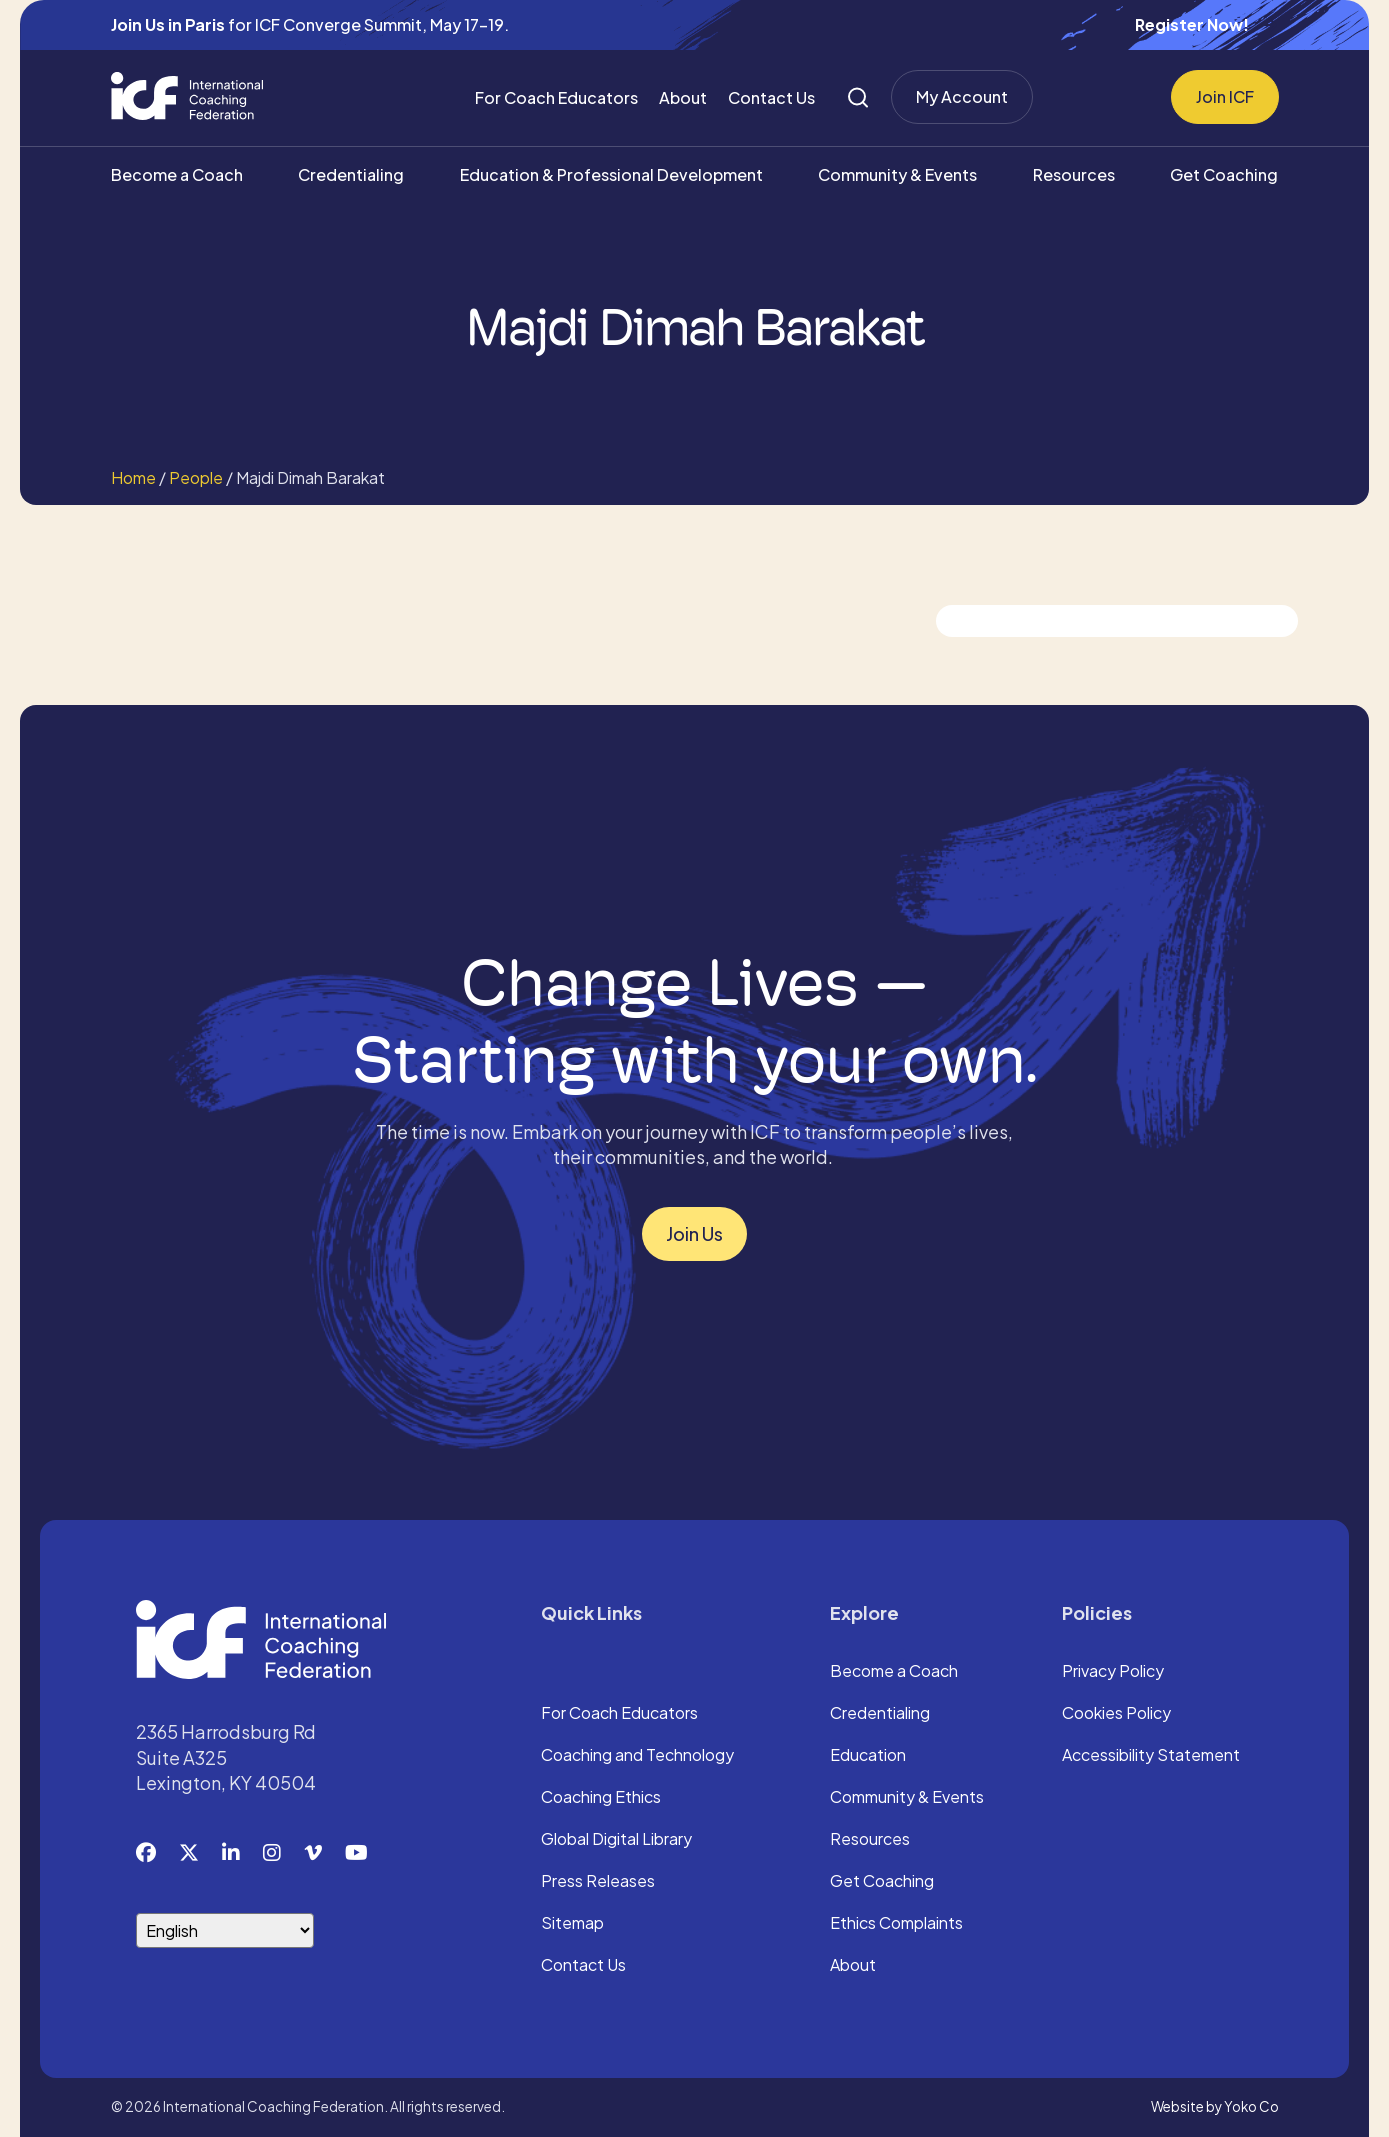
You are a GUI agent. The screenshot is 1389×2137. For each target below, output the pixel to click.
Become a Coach (177, 174)
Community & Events (897, 174)
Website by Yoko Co (1215, 2106)
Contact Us (771, 97)
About (683, 97)
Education (868, 1756)
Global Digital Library (616, 1840)
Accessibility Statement (1151, 1756)
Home (133, 477)
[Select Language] (225, 1930)
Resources (1074, 174)
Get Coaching (1224, 174)
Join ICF (1225, 96)
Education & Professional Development (611, 174)
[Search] (858, 97)
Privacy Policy (1113, 1672)
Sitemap (572, 1924)
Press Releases (598, 1882)
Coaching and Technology (637, 1756)
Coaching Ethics (601, 1798)
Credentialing (351, 174)
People (196, 477)
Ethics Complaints (896, 1924)
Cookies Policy (1116, 1714)
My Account (962, 96)
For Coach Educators (556, 97)
